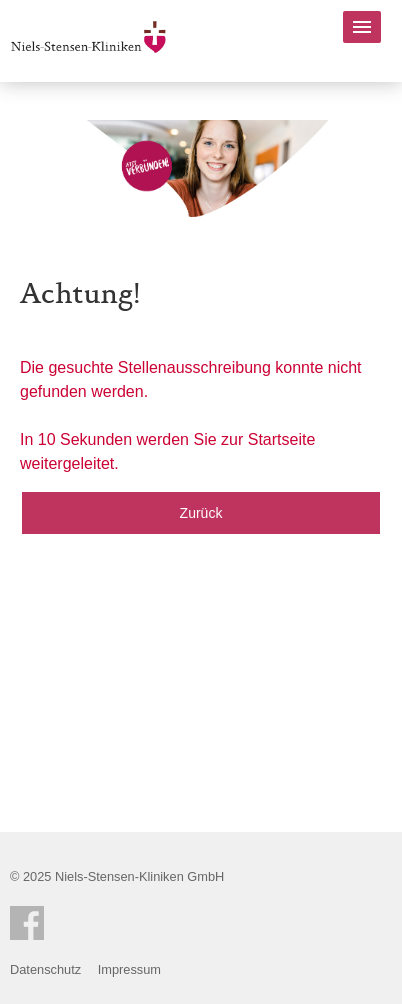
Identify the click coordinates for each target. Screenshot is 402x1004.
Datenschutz (45, 969)
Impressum (129, 969)
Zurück (201, 513)
